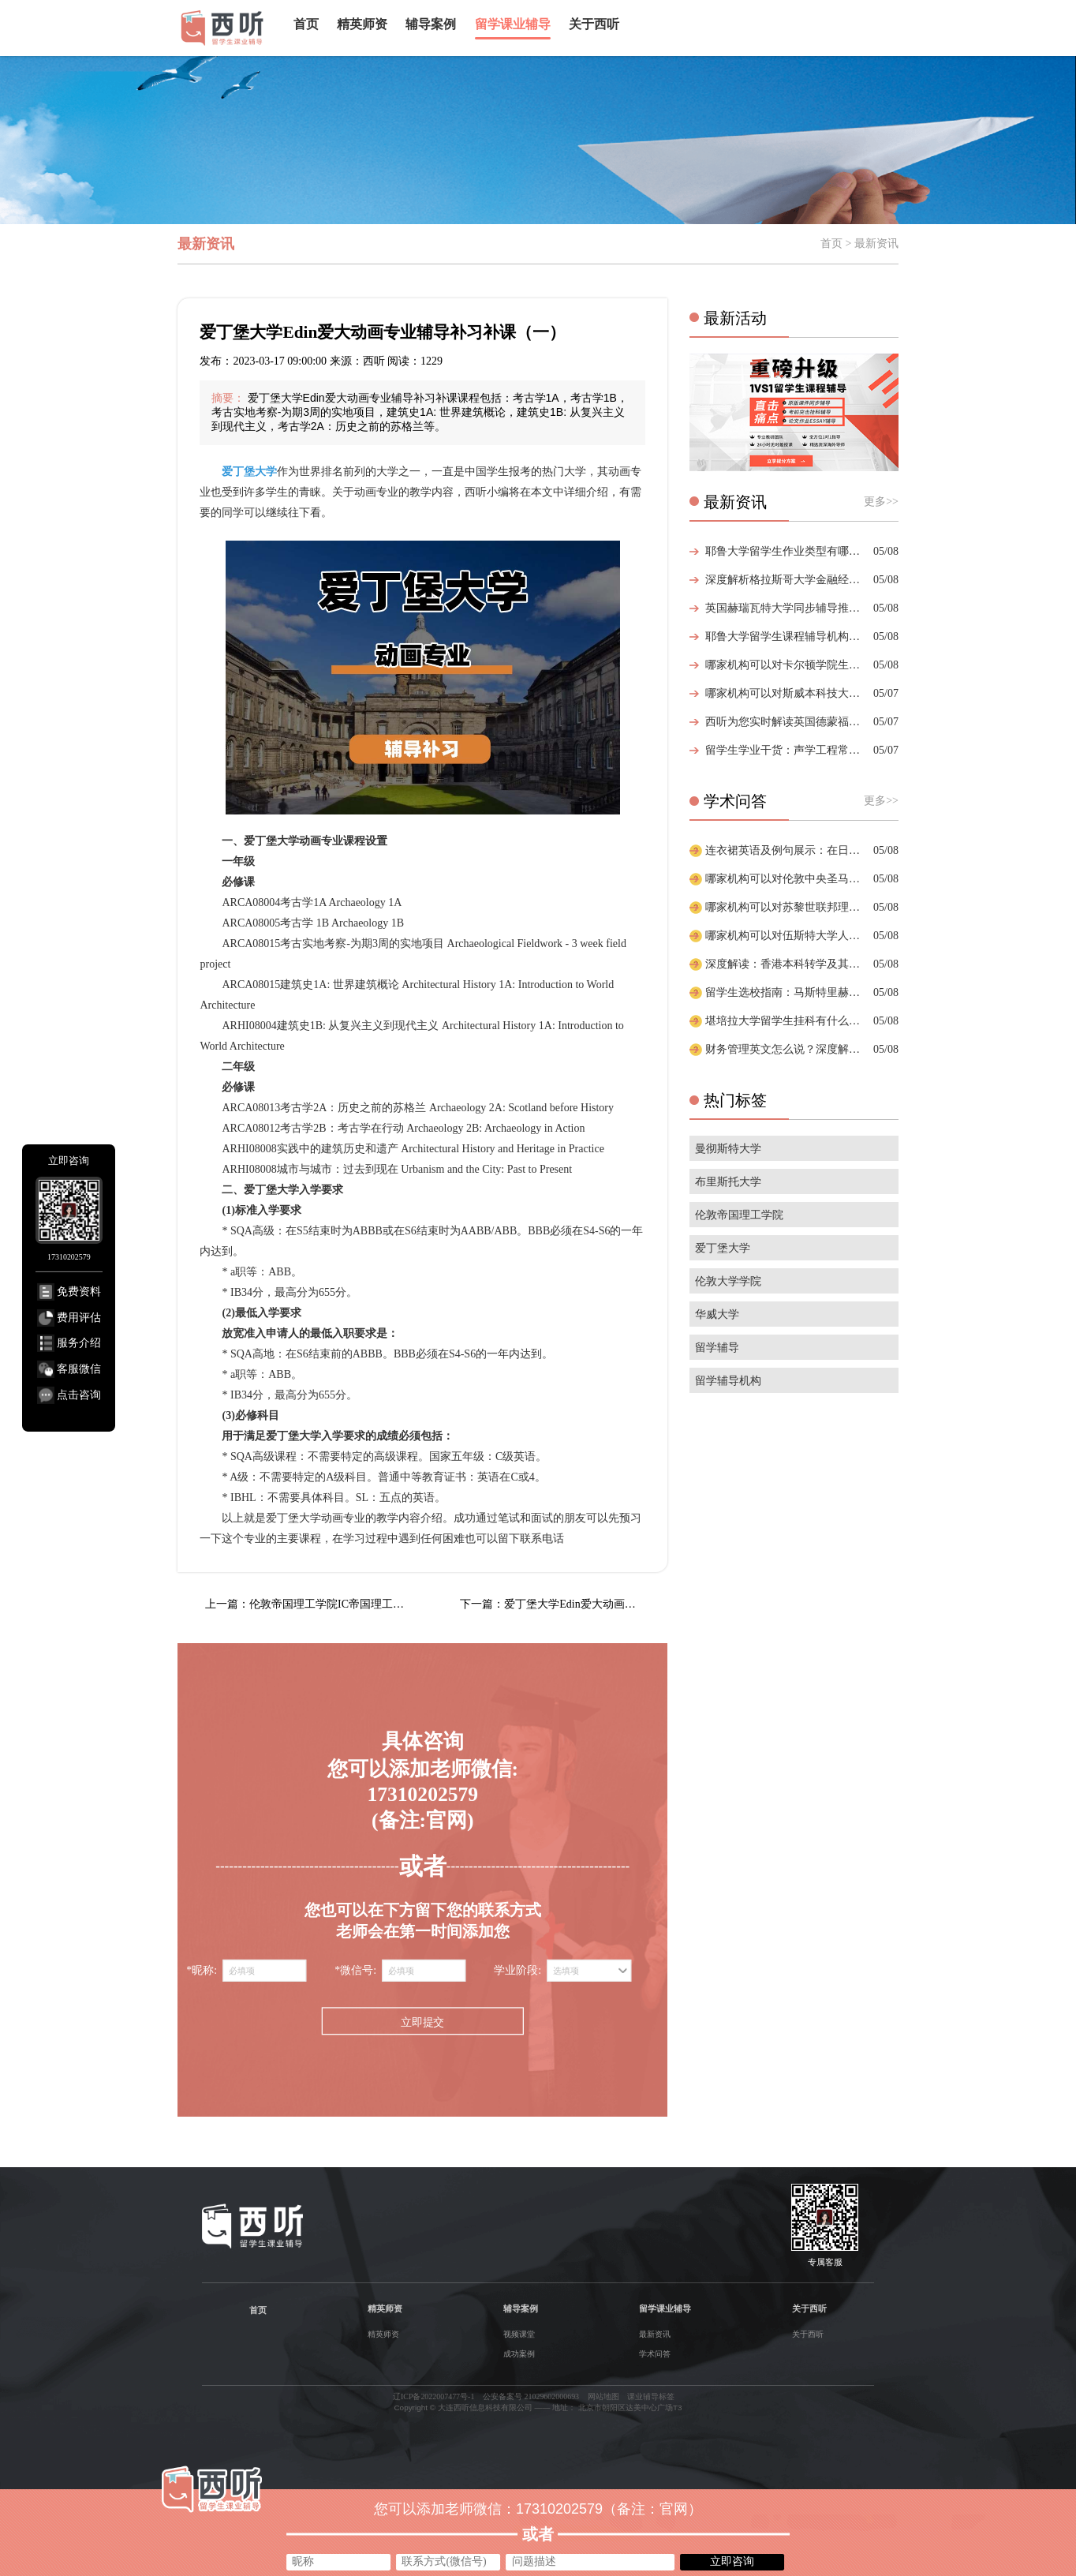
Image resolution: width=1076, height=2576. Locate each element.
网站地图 (603, 2396)
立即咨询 (732, 2561)
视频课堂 (519, 2334)
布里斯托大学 (728, 1182)
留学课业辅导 (513, 24)
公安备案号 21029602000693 (531, 2396)
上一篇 (309, 1604)
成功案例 (519, 2353)
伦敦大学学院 (728, 1281)
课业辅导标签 (650, 2396)
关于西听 (594, 24)
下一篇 (563, 1604)
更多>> (881, 501)
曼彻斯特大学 (728, 1149)
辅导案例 (430, 24)
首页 (306, 24)
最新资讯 (655, 2334)
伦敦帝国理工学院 (739, 1215)
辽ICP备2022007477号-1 (433, 2396)
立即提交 (422, 2021)
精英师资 (362, 24)
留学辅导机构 (728, 1381)
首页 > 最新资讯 (859, 243)
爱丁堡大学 (722, 1248)
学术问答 (655, 2353)
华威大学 (717, 1314)
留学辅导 (717, 1348)
